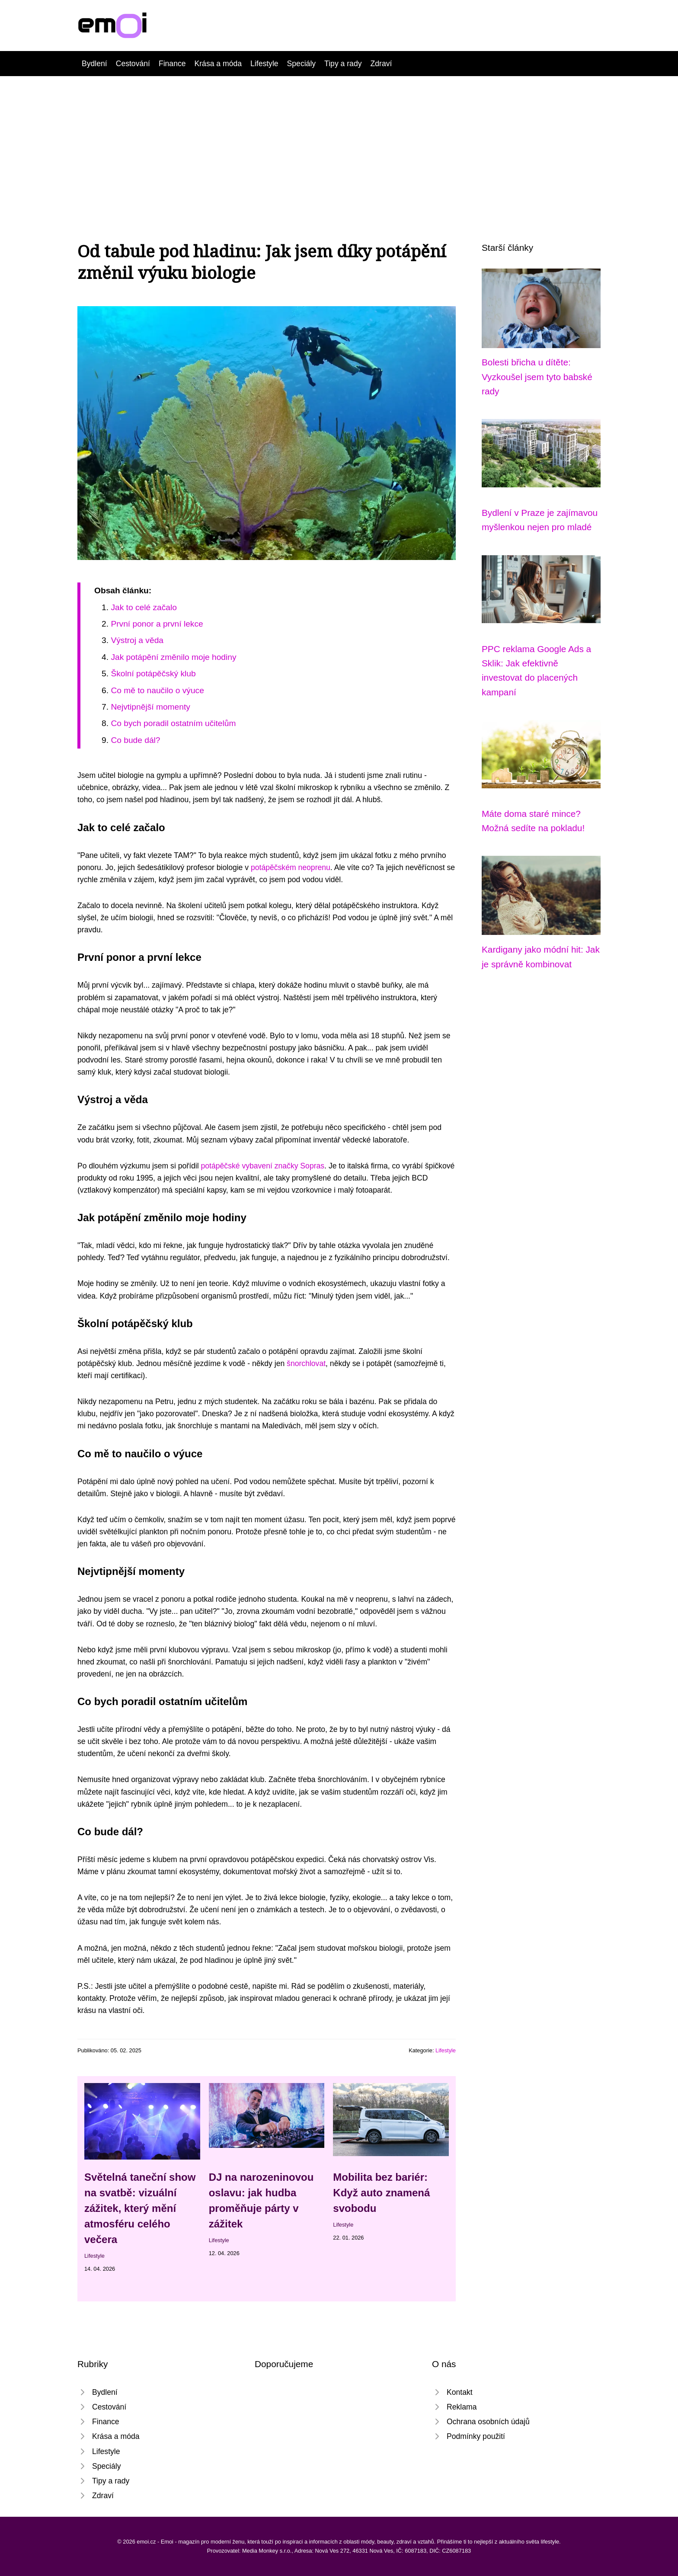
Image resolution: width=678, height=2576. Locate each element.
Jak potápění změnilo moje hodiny (173, 657)
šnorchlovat (306, 1363)
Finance (172, 63)
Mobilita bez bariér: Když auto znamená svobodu (381, 2192)
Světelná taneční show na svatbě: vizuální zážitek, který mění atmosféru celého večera (139, 2208)
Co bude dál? (135, 740)
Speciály (301, 63)
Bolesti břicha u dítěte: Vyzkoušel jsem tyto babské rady (537, 376)
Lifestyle (264, 63)
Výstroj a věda (137, 640)
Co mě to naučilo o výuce (157, 690)
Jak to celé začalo (144, 607)
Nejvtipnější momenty (150, 706)
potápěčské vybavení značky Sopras (263, 1166)
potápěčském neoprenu (290, 867)
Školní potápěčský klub (153, 673)
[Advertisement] (339, 141)
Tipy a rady (342, 63)
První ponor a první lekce (157, 623)
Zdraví (381, 63)
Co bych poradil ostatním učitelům (173, 723)
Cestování (133, 63)
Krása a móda (218, 63)
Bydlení (94, 63)
